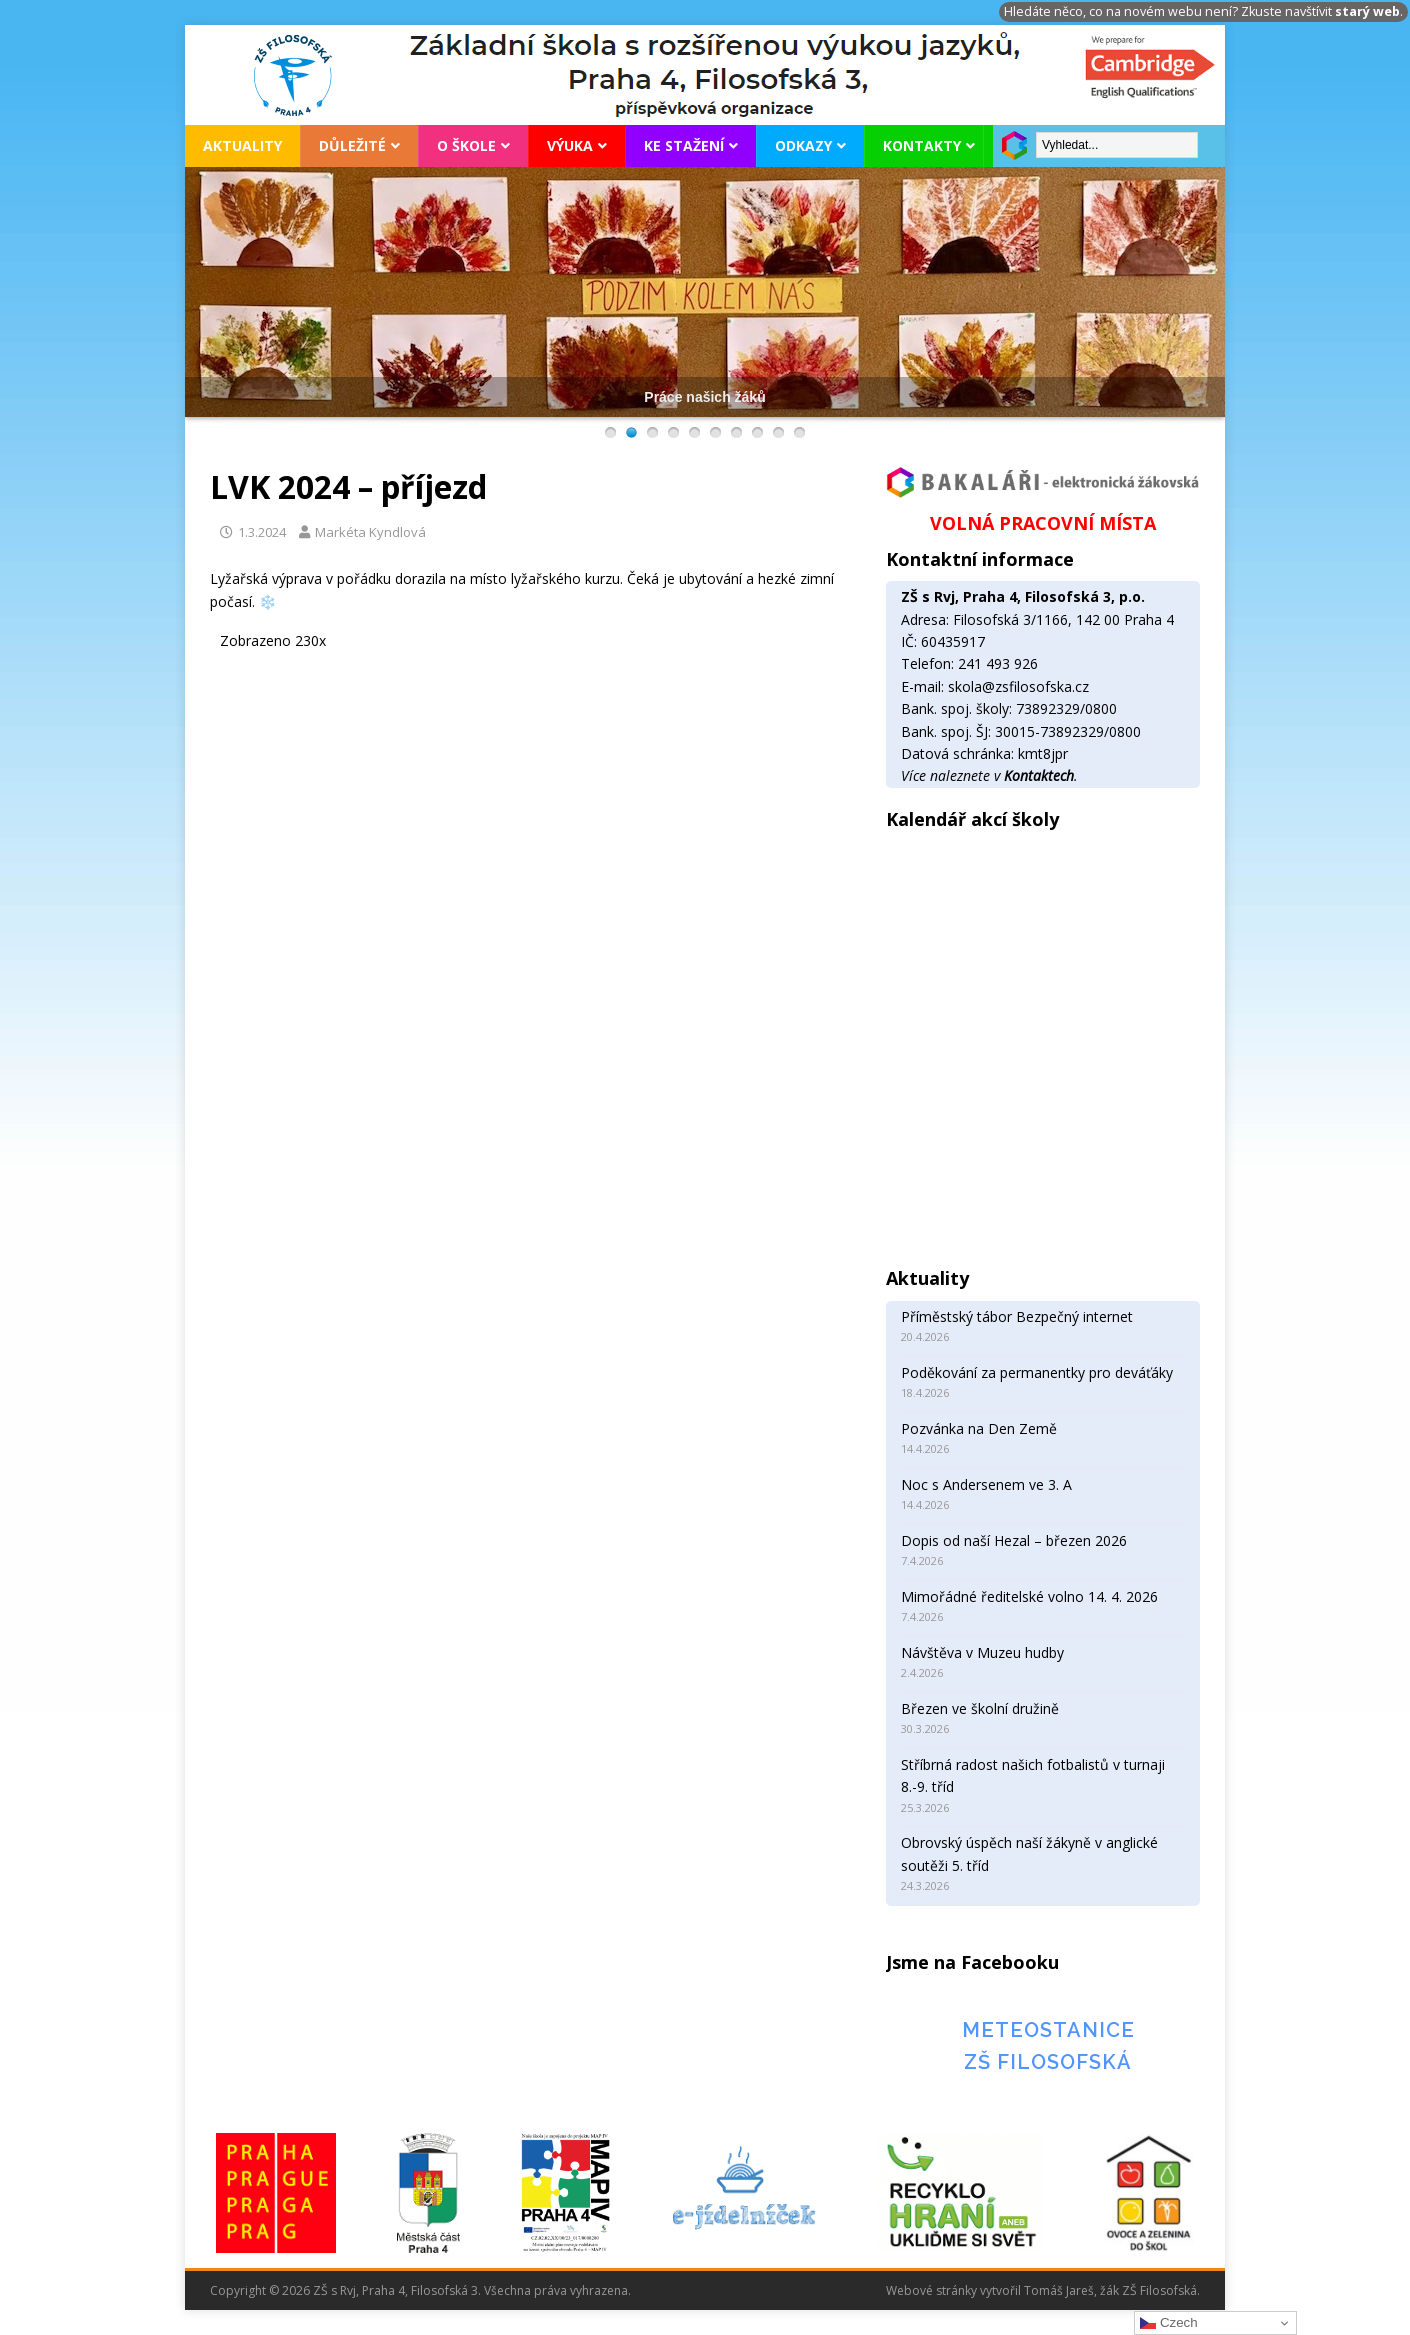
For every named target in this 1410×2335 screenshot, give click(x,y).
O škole (466, 145)
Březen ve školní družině (980, 1708)
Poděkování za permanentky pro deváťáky (1037, 1372)
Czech (1168, 2323)
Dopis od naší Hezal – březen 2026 (1014, 1540)
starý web (1367, 11)
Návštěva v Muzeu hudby (982, 1652)
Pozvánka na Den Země (979, 1428)
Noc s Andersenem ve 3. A (986, 1484)
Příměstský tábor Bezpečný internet (1017, 1316)
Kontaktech (1039, 775)
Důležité (352, 145)
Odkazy (803, 145)
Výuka (570, 145)
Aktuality (242, 145)
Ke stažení (684, 145)
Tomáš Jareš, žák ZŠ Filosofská (1110, 2290)
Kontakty (922, 145)
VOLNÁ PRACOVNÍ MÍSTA (1043, 523)
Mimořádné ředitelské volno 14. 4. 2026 (1029, 1596)
